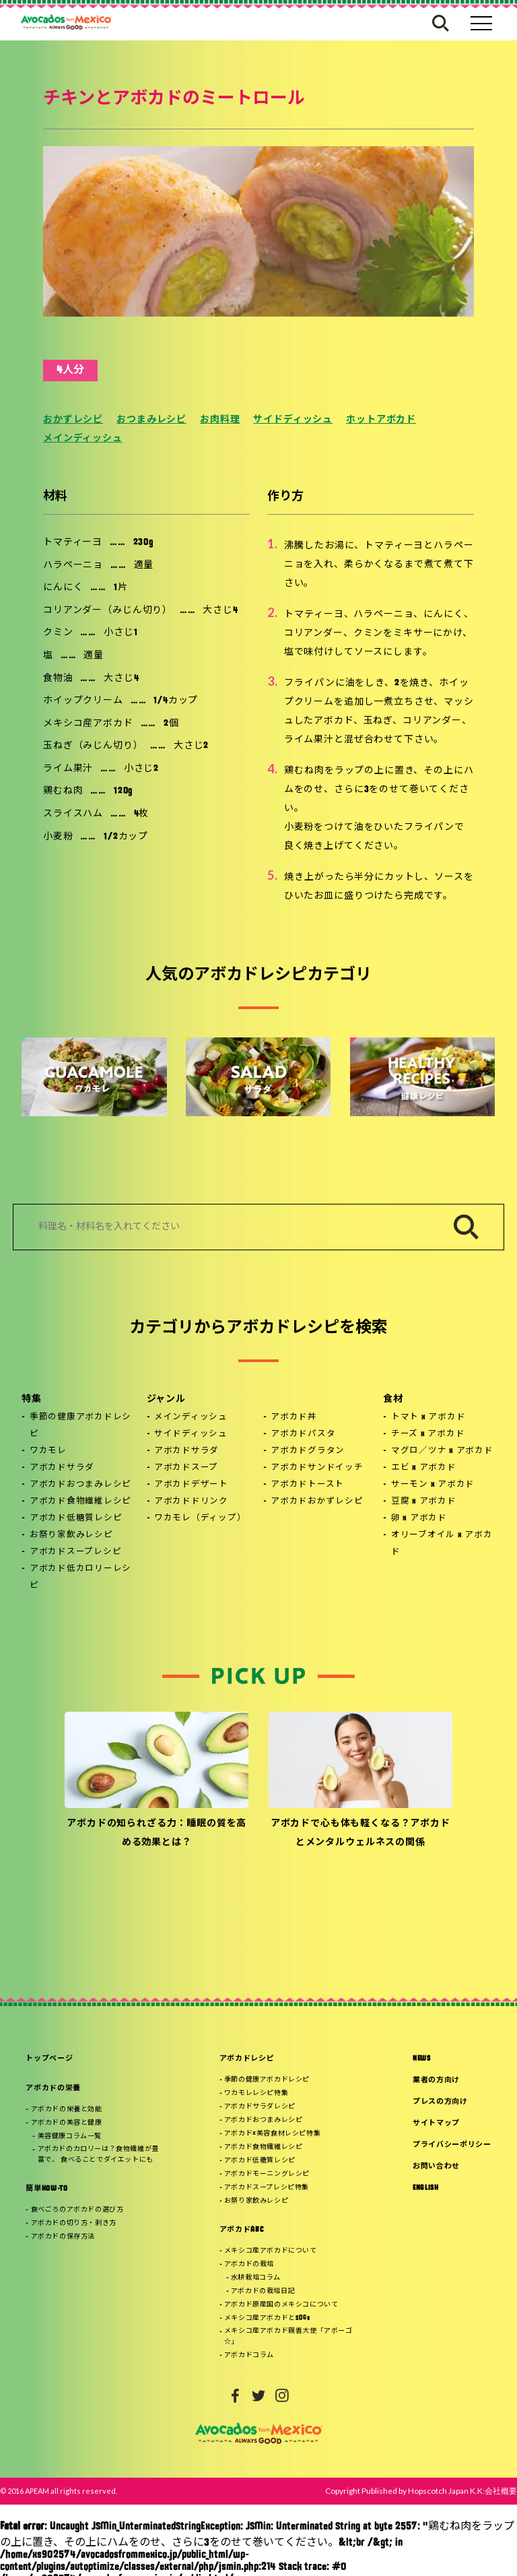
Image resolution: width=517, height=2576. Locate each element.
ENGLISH (426, 2188)
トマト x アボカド (428, 1417)
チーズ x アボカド (428, 1434)
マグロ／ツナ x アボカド (442, 1451)
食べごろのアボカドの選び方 (77, 2210)
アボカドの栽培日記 (263, 2291)
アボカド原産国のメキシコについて (281, 2305)
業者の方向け (436, 2080)
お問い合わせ (436, 2166)
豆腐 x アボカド (423, 1502)
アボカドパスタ (303, 1434)
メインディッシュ (83, 439)
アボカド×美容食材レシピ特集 (272, 2133)
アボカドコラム (249, 2355)
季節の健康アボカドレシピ (80, 1425)
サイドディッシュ (293, 420)
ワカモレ (48, 1451)
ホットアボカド (381, 420)
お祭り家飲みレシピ (71, 1535)
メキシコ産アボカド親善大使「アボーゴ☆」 (288, 2336)
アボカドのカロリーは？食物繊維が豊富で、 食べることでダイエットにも (98, 2155)
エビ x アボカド (423, 1468)
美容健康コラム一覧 (70, 2136)
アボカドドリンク (191, 1502)
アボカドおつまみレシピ (80, 1485)
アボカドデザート (191, 1485)
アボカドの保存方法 (63, 2237)
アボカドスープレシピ (76, 1552)
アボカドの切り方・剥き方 (73, 2223)
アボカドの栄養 (53, 2088)
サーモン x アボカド (433, 1485)
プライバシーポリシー (452, 2145)
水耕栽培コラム (256, 2278)
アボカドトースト (307, 1485)
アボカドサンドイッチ (317, 1468)
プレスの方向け (440, 2102)
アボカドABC (241, 2230)
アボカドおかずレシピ (317, 1502)
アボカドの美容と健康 (66, 2123)
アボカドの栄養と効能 (66, 2109)
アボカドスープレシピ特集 (266, 2187)
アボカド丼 (294, 1417)
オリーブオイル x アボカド (442, 1543)
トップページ (49, 2059)
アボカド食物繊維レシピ (80, 1502)
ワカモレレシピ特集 (256, 2093)
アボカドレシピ (247, 2059)
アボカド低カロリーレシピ (80, 1577)
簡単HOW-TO (46, 2189)
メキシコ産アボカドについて (270, 2251)
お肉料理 (220, 420)
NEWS (422, 2059)
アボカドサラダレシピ (260, 2107)
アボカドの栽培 (249, 2264)
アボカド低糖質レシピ (76, 1518)
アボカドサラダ (62, 1468)
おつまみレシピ (151, 420)
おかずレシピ (73, 420)
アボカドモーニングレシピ (267, 2174)
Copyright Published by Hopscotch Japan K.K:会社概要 (421, 2491)
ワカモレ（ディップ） (200, 1518)
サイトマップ (436, 2123)
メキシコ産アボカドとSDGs (267, 2318)
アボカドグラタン (308, 1451)
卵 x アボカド (419, 1518)
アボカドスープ (186, 1468)
